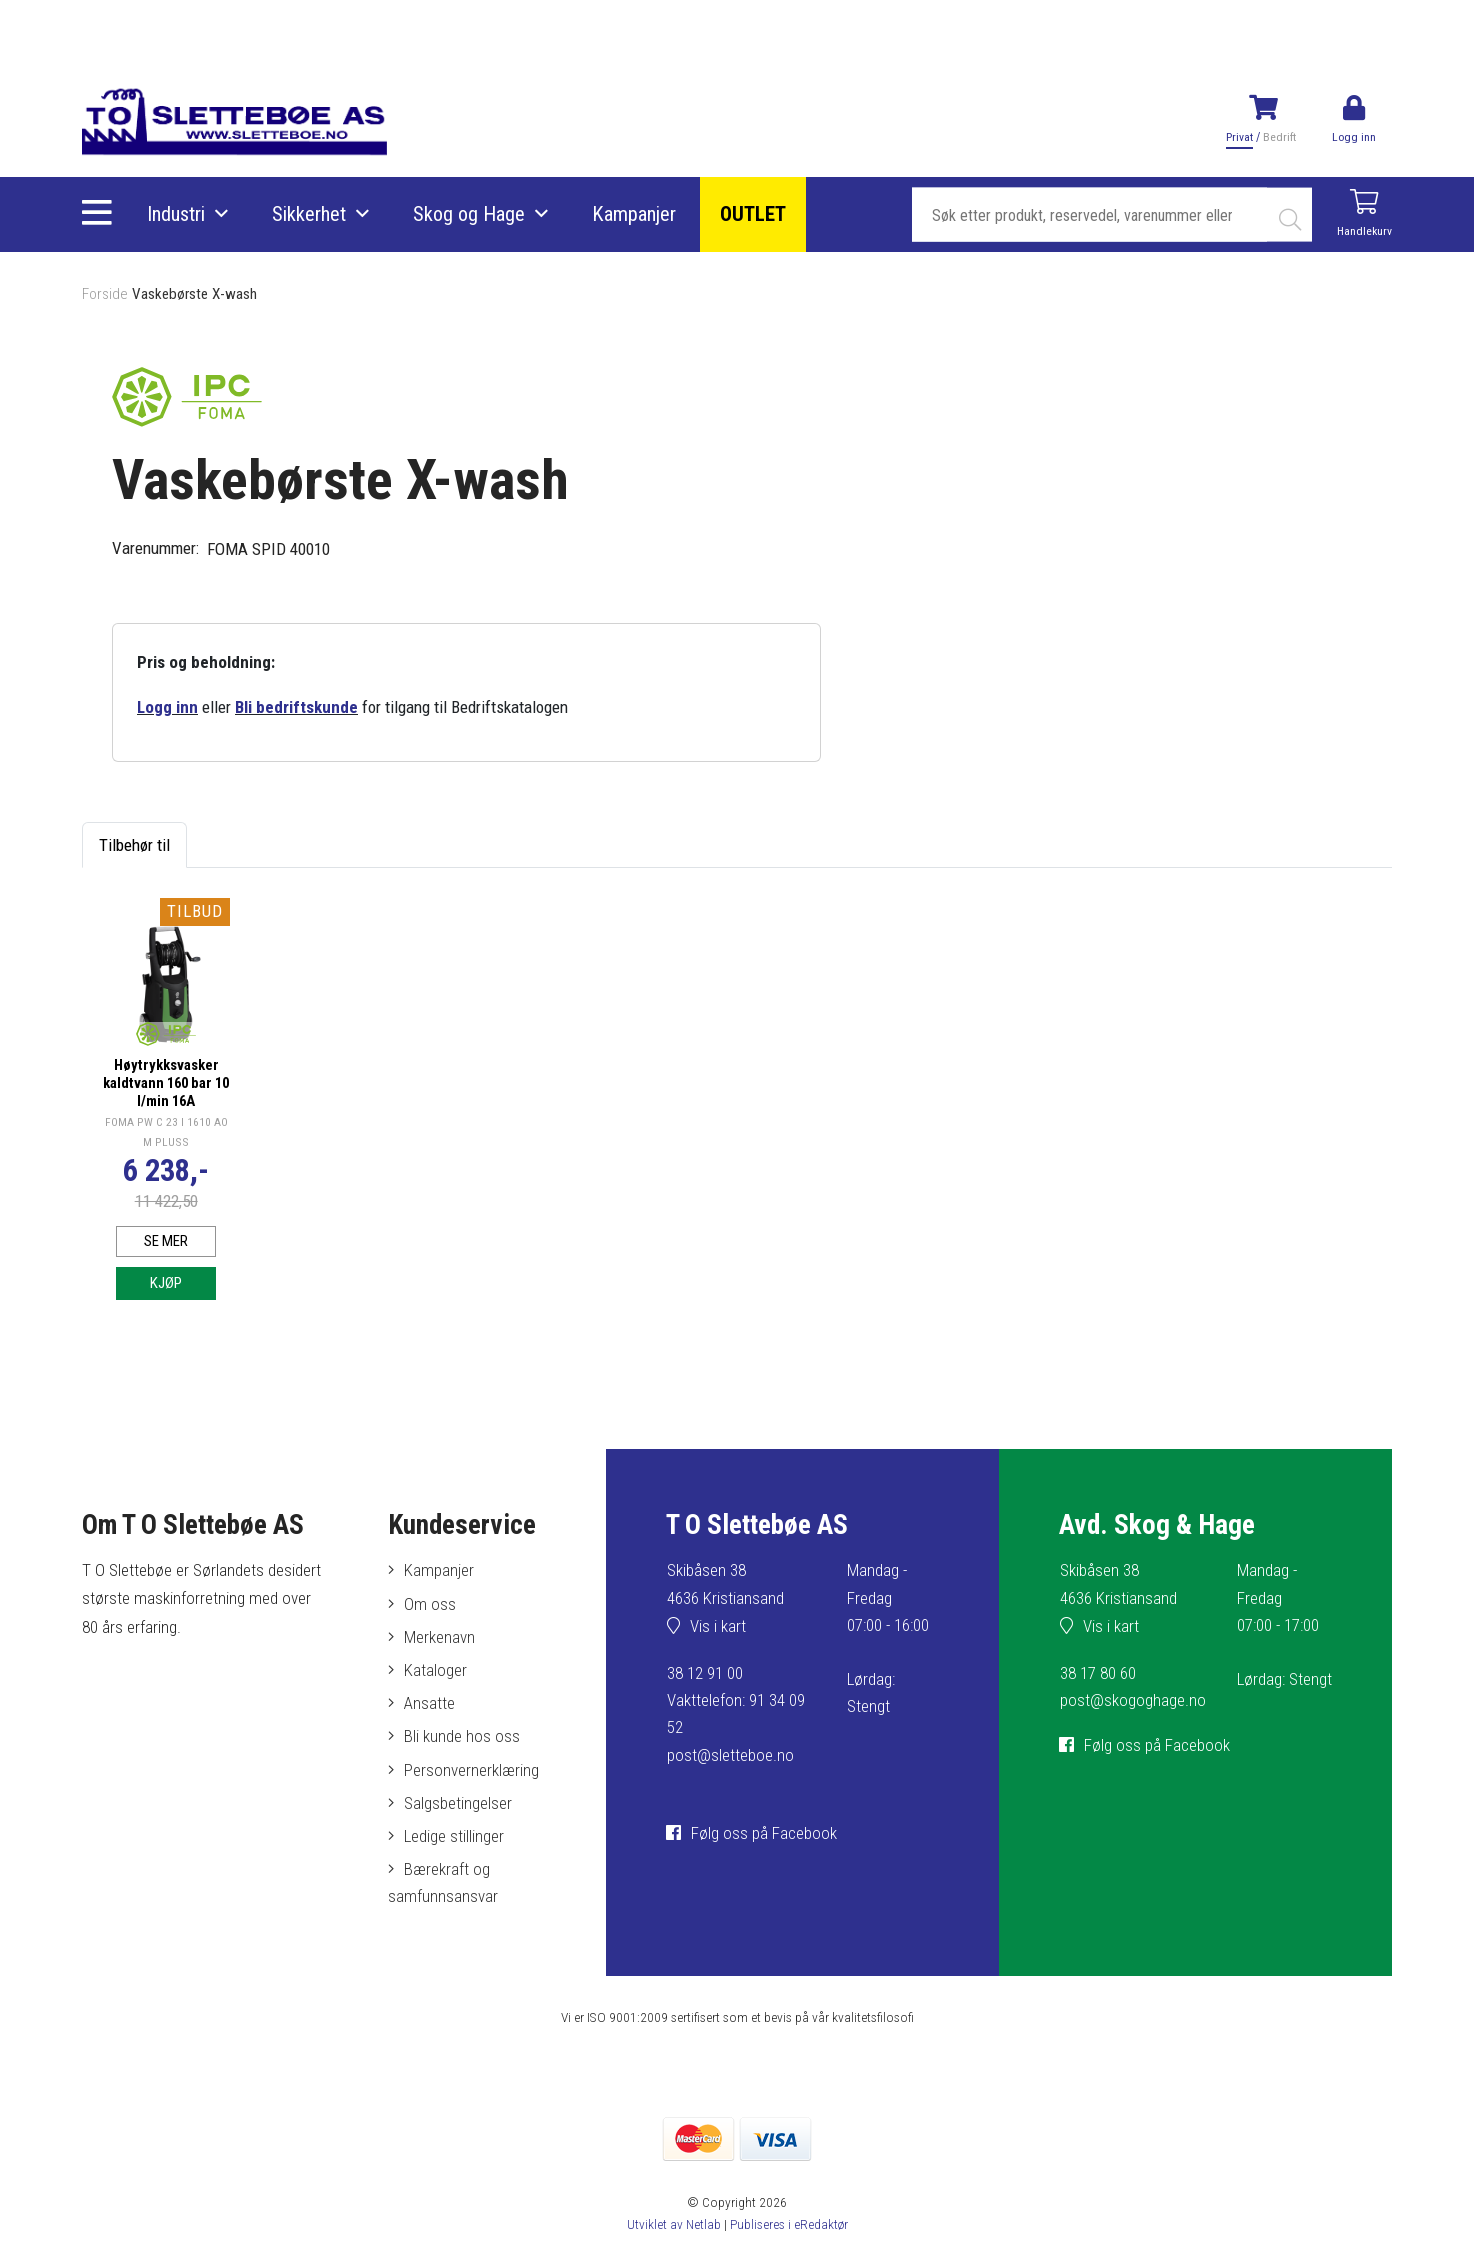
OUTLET (753, 215)
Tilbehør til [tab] (134, 845)
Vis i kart (718, 1628)
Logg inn (167, 707)
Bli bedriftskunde (296, 707)
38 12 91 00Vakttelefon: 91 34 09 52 (736, 1702)
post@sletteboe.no (730, 1757)
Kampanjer (634, 215)
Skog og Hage (469, 215)
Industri (176, 215)
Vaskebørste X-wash (195, 294)
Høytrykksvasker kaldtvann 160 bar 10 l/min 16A (166, 1081)
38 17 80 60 (1098, 1675)
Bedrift (1280, 137)
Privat (1240, 137)
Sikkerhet (309, 215)
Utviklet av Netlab (673, 2225)
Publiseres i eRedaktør (788, 2225)
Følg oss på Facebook (764, 1835)
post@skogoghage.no (1133, 1702)
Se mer (166, 1240)
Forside (105, 294)
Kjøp (166, 1284)
